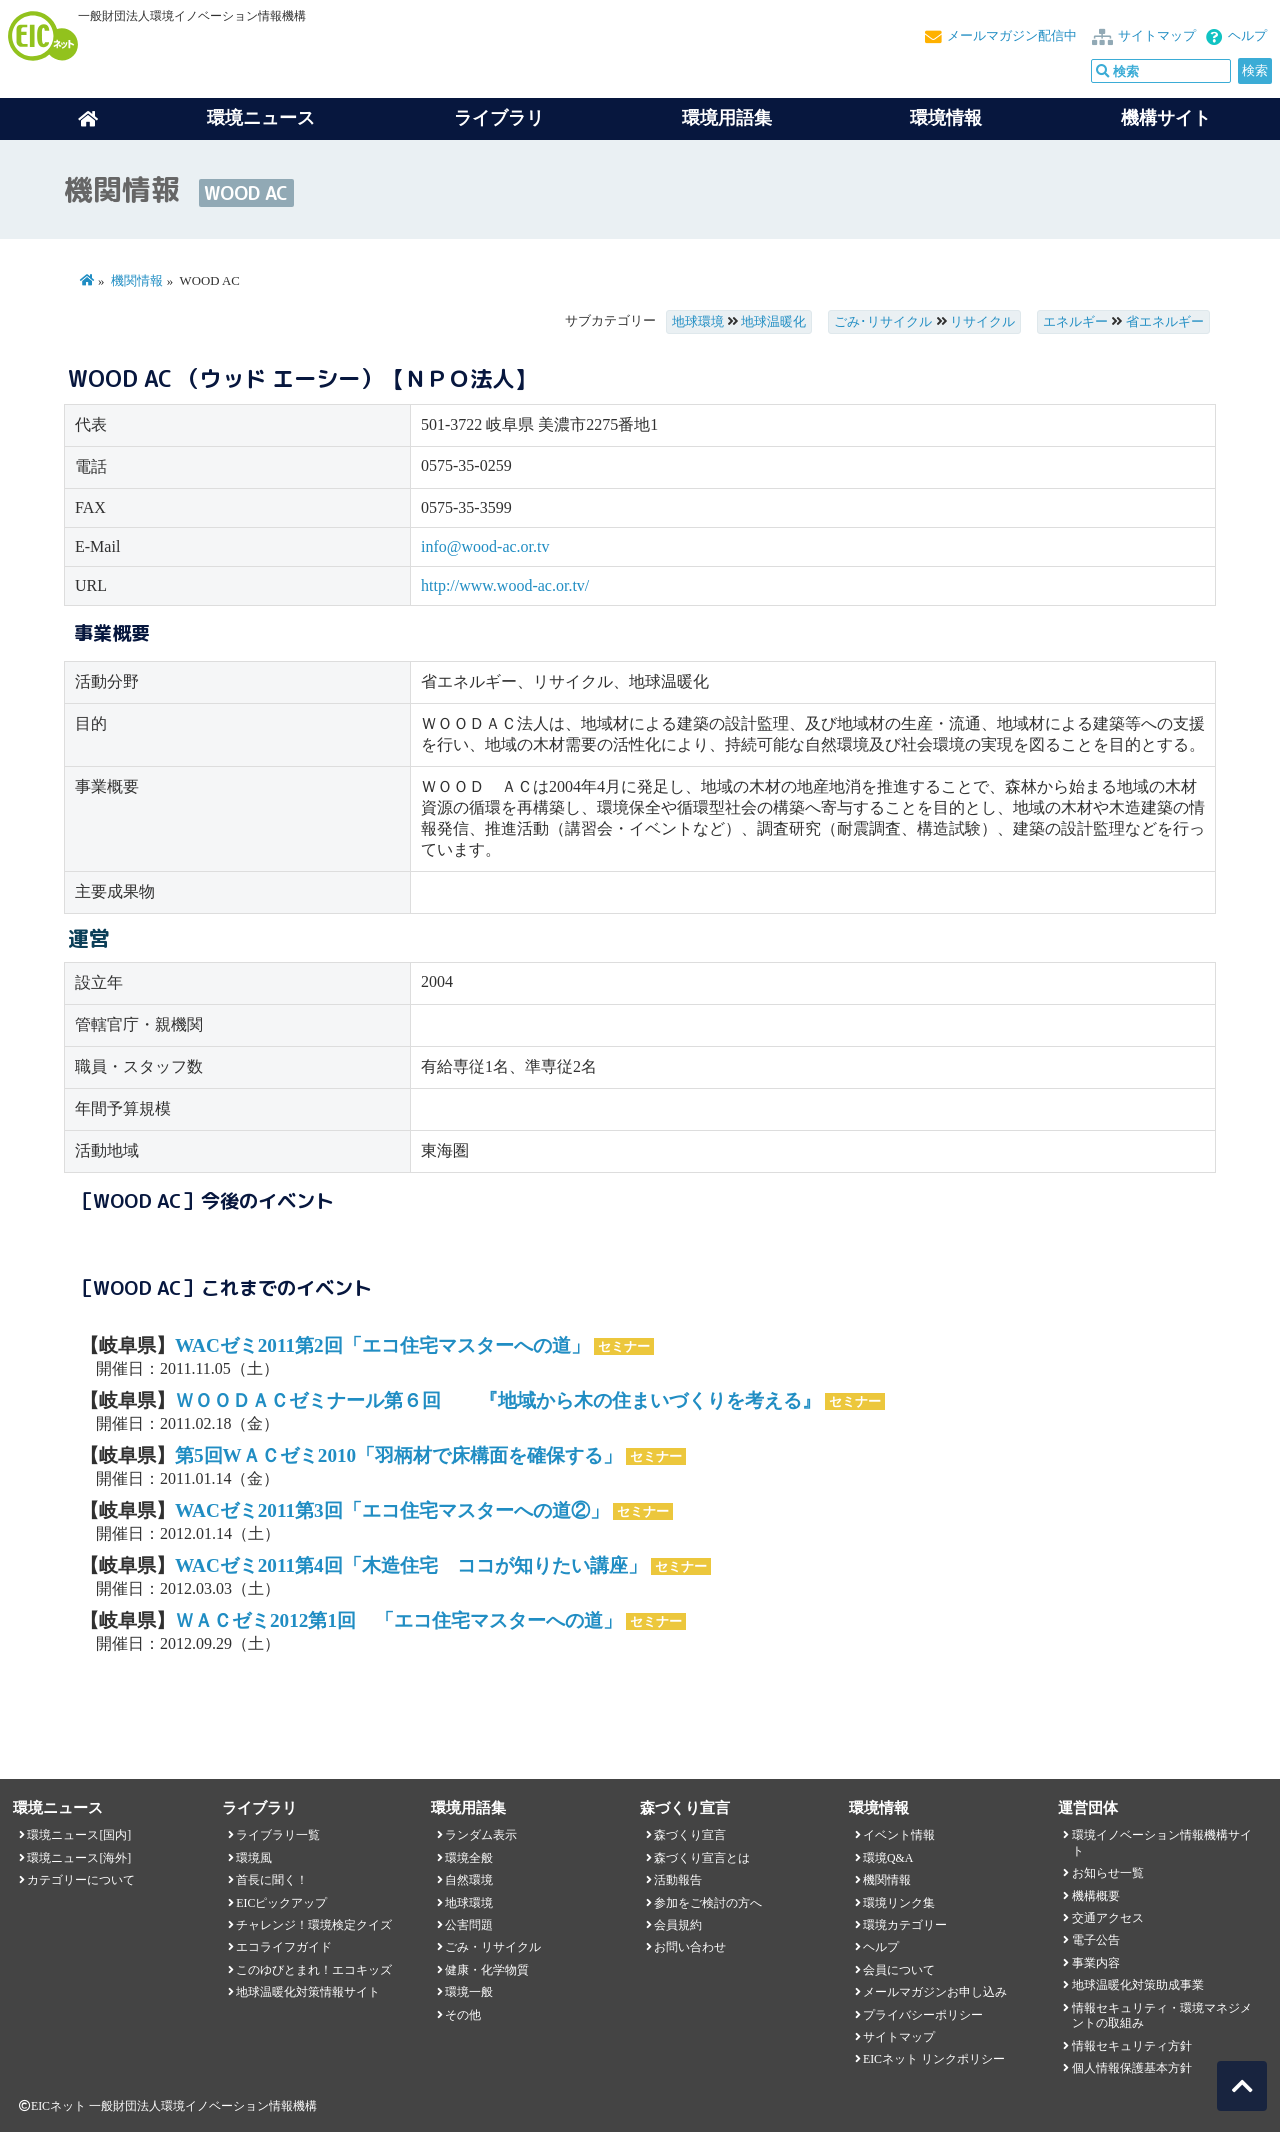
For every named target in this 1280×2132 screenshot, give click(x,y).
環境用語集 (727, 118)
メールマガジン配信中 (1012, 36)
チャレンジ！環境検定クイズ (314, 1925)
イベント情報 (899, 1835)
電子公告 (1096, 1940)
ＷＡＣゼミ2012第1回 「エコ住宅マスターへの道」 (398, 1620)
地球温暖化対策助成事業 (1138, 1985)
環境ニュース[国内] (79, 1835)
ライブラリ (499, 118)
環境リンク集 (899, 1903)
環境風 (254, 1858)
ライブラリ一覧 (278, 1835)
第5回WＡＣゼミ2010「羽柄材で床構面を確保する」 (398, 1455)
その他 (463, 2015)
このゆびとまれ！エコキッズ (314, 1970)
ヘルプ (1247, 36)
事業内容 (1096, 1963)
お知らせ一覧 (1108, 1873)
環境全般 (469, 1858)
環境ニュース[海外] (79, 1858)
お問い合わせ (690, 1947)
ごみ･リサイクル (883, 322)
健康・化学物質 (487, 1970)
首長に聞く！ (272, 1880)
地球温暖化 (773, 322)
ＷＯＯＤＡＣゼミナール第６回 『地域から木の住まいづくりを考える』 (498, 1400)
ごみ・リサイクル (493, 1947)
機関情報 (137, 281)
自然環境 (469, 1880)
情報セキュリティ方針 (1132, 2046)
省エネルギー (1165, 322)
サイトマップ (1157, 36)
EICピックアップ (281, 1903)
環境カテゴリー (905, 1925)
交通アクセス (1108, 1918)
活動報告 (678, 1880)
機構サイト (1166, 118)
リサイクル (982, 322)
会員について (899, 1970)
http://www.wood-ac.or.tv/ (505, 585)
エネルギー (1075, 322)
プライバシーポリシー (923, 2015)
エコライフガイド (284, 1947)
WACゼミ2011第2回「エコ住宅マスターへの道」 (382, 1345)
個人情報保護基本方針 (1132, 2068)
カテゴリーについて (81, 1880)
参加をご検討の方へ (708, 1903)
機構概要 (1096, 1896)
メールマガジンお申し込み (935, 1992)
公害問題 (469, 1925)
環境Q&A (888, 1858)
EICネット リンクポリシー (934, 2059)
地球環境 (698, 322)
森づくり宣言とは (702, 1858)
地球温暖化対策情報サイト (308, 1992)
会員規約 (678, 1925)
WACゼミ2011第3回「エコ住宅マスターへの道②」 (392, 1510)
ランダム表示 (481, 1835)
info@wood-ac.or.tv (485, 546)
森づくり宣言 (690, 1835)
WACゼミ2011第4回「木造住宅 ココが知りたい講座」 (411, 1565)
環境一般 (469, 1992)
